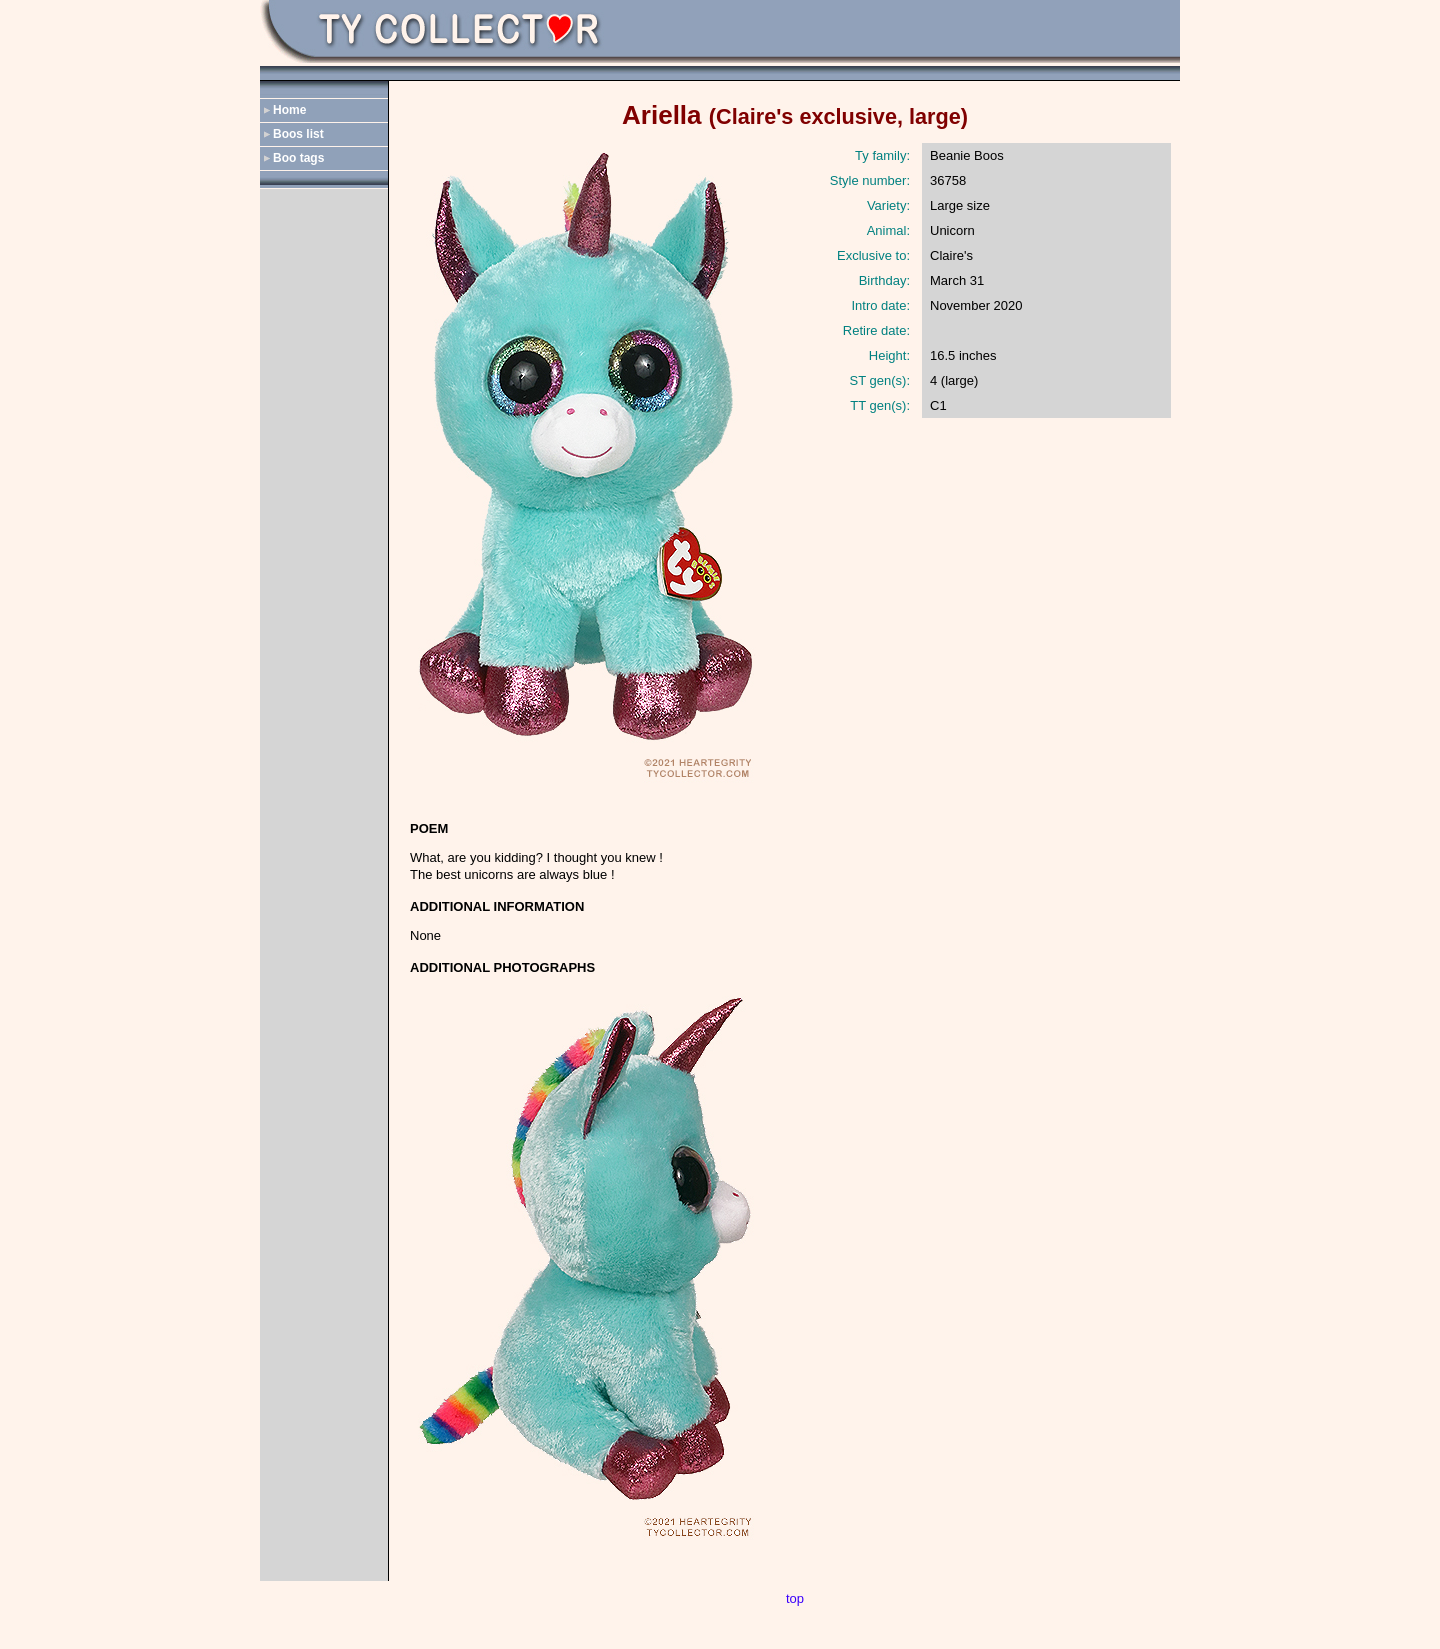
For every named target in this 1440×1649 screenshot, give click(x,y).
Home (289, 110)
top (795, 1598)
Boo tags (298, 158)
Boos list (298, 134)
